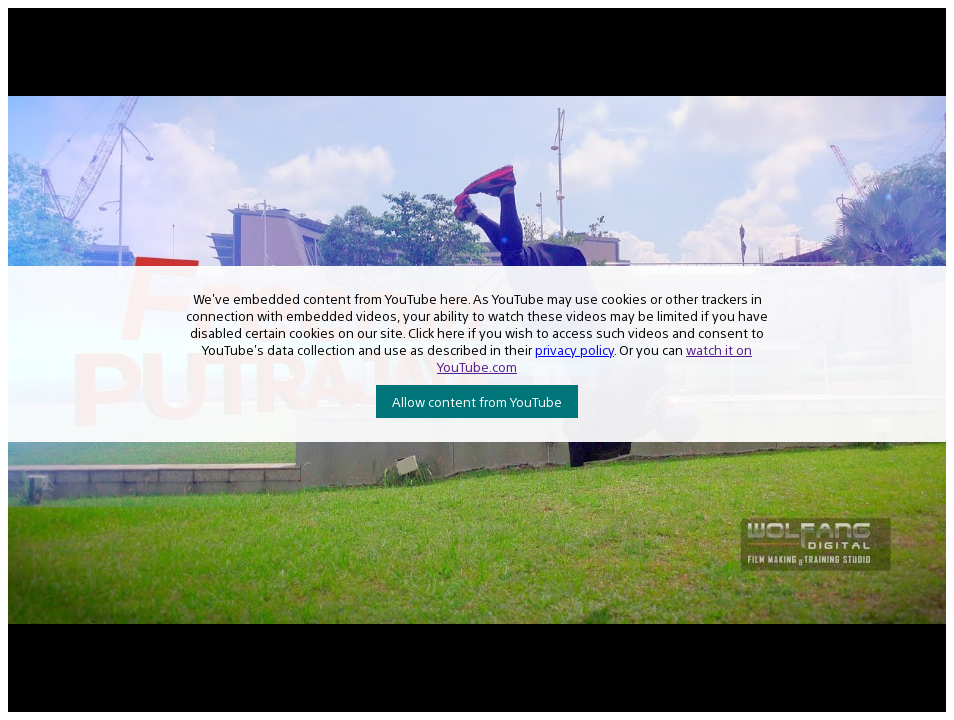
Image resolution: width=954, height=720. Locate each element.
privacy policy (574, 349)
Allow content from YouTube (477, 401)
